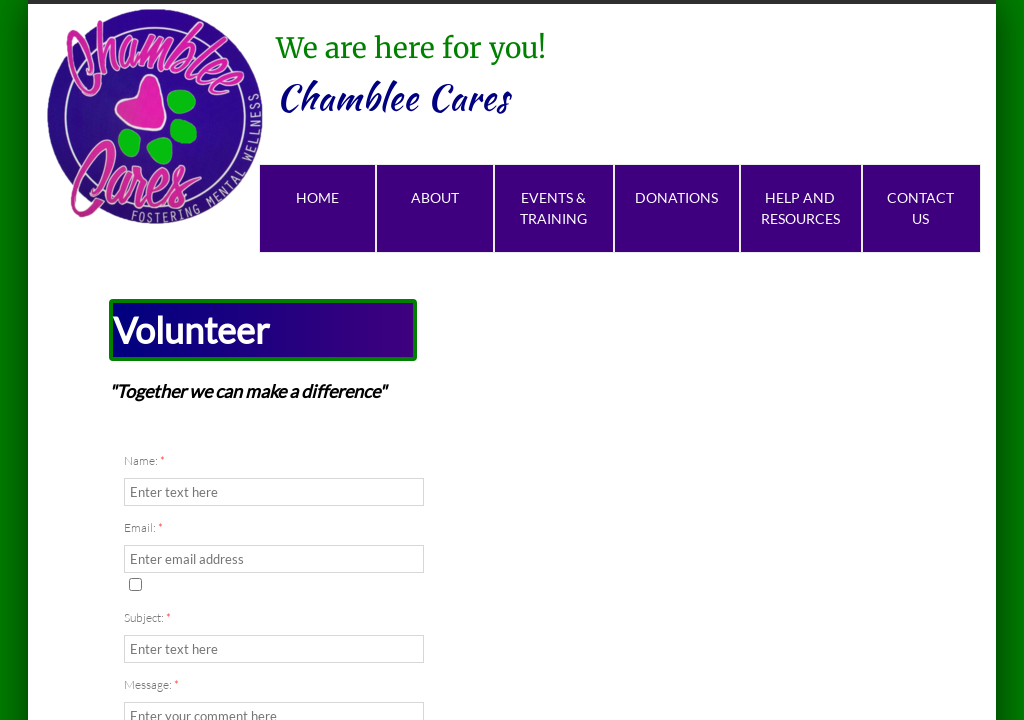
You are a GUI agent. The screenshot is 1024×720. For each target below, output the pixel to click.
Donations (676, 197)
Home (317, 197)
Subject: (147, 617)
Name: (144, 460)
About (435, 197)
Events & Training (553, 208)
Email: (143, 527)
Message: (151, 684)
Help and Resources (800, 208)
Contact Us (920, 208)
